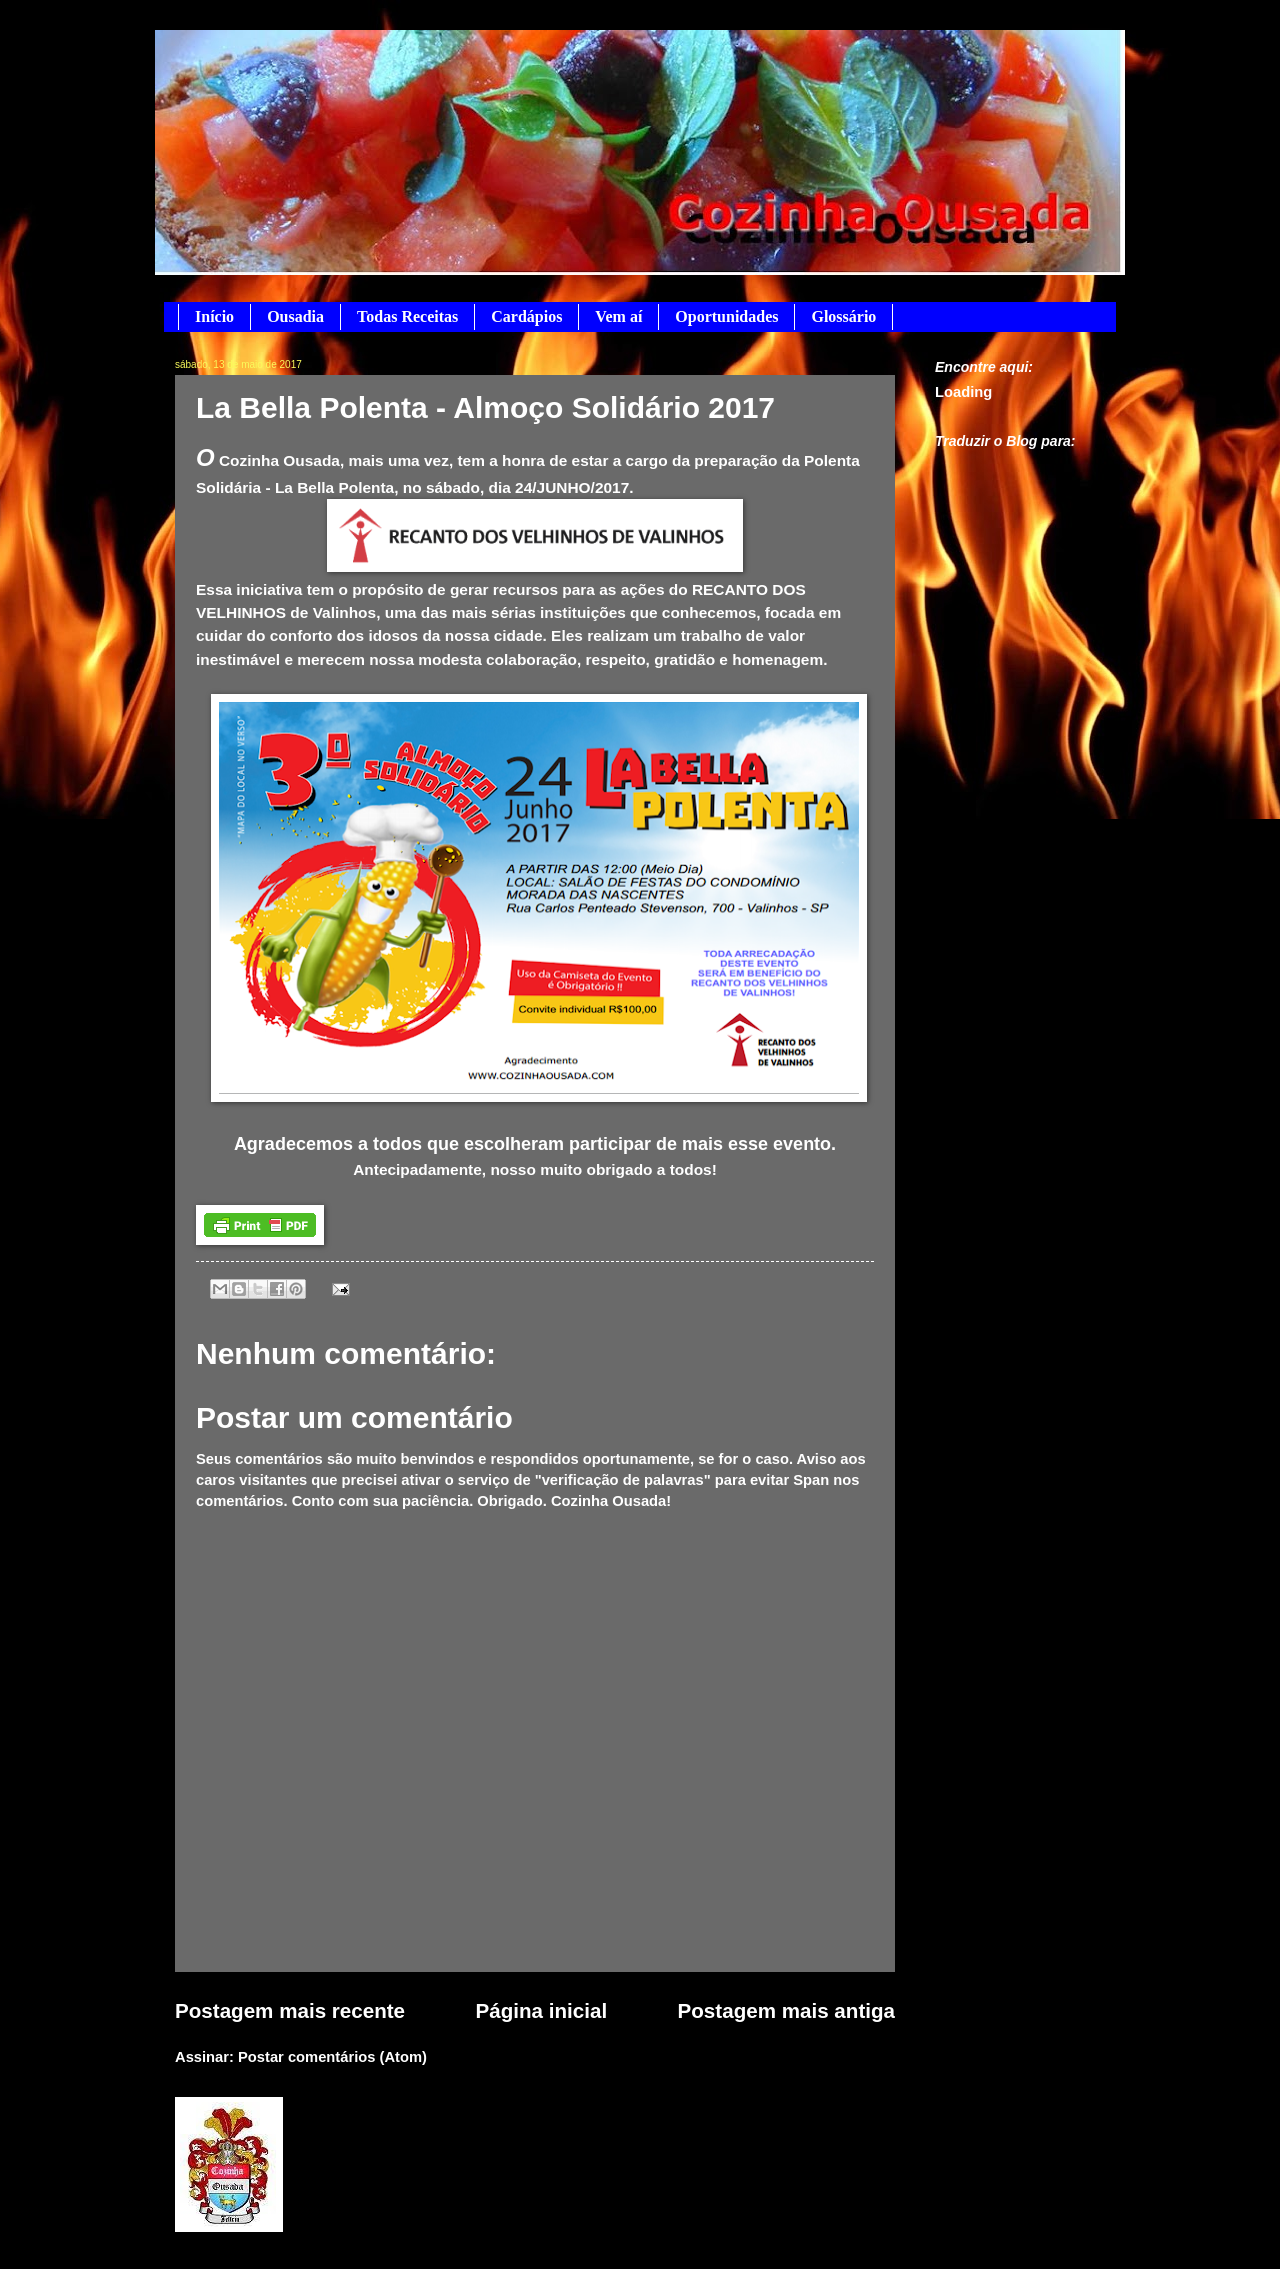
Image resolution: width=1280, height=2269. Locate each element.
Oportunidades (726, 316)
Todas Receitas (407, 316)
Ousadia (295, 316)
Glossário (843, 316)
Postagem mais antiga (786, 2010)
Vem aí (618, 316)
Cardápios (526, 316)
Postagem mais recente (290, 2010)
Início (214, 316)
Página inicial (542, 2010)
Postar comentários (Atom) (332, 2057)
